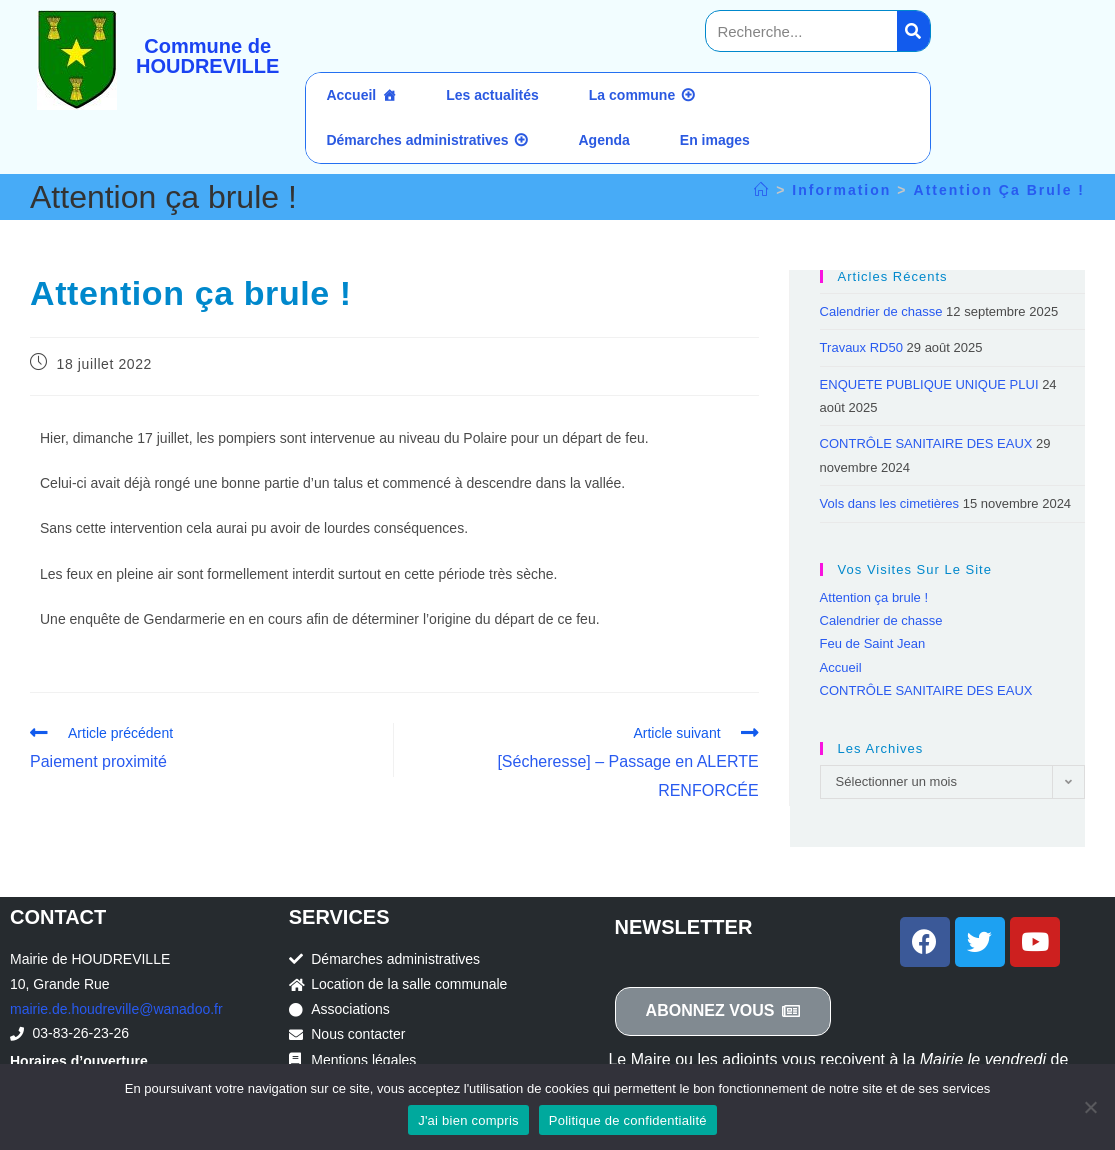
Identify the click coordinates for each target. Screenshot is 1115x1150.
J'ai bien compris (468, 1120)
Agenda (603, 140)
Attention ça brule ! (999, 190)
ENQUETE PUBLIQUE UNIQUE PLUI (929, 384)
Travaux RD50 (861, 347)
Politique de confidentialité (628, 1120)
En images (715, 140)
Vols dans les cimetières (889, 503)
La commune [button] (632, 95)
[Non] (1090, 1107)
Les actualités (492, 95)
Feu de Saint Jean (873, 643)
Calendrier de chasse (881, 311)
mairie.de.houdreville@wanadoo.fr (116, 1009)
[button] (723, 1011)
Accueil (351, 95)
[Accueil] (762, 190)
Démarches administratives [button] (417, 140)
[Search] (913, 31)
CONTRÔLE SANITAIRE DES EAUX (926, 443)
